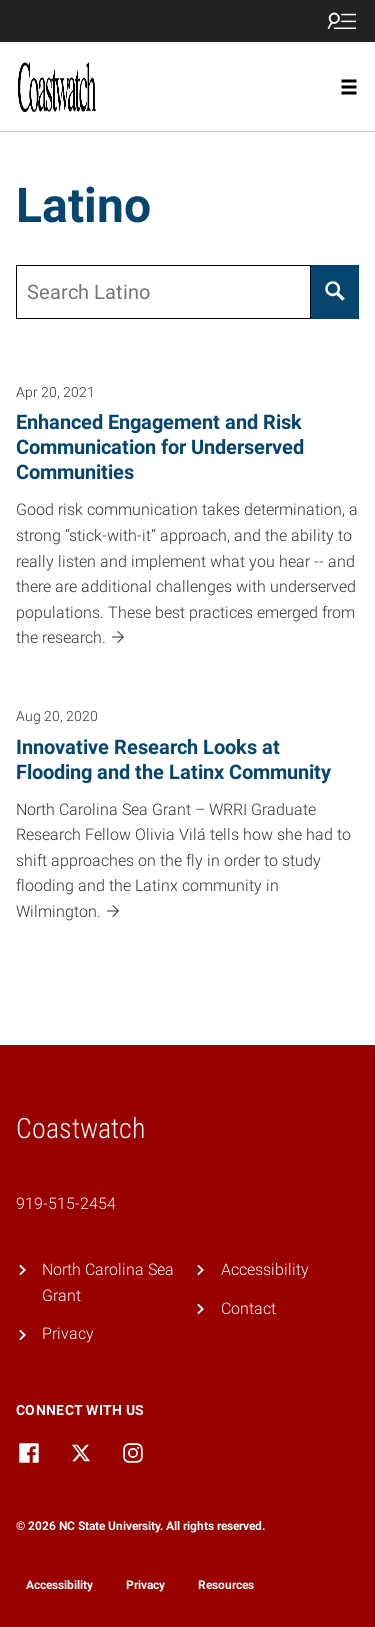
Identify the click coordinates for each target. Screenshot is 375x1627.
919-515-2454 (66, 1203)
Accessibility (265, 1269)
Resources (226, 1585)
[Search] (335, 292)
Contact (248, 1308)
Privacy (68, 1333)
